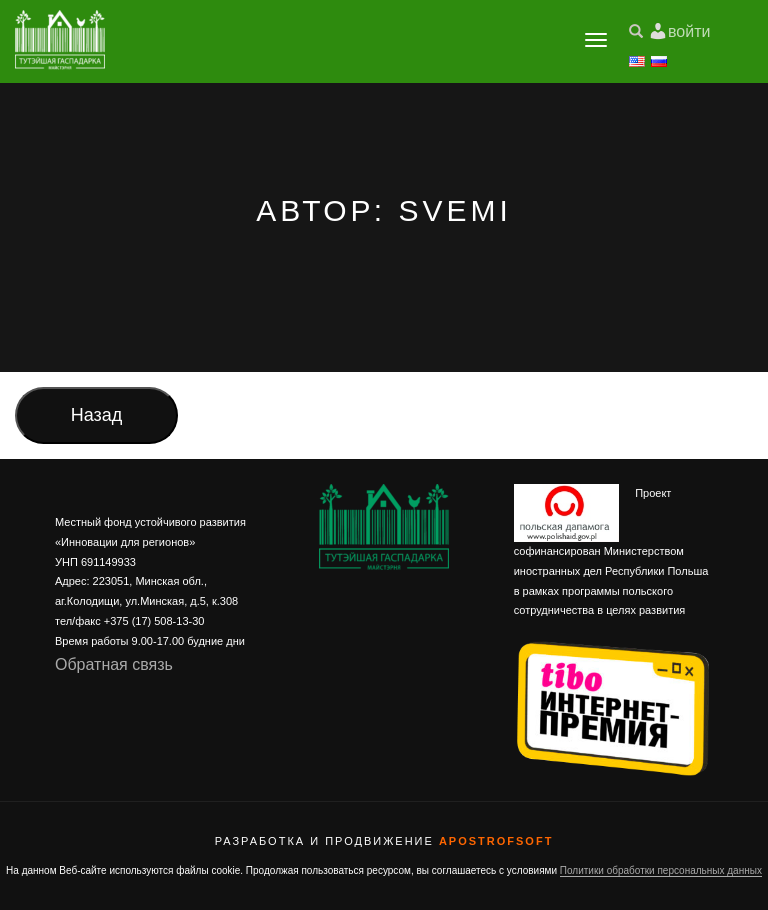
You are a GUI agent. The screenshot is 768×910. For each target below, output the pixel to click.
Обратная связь (114, 664)
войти (689, 31)
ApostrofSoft (496, 841)
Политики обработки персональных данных (661, 870)
